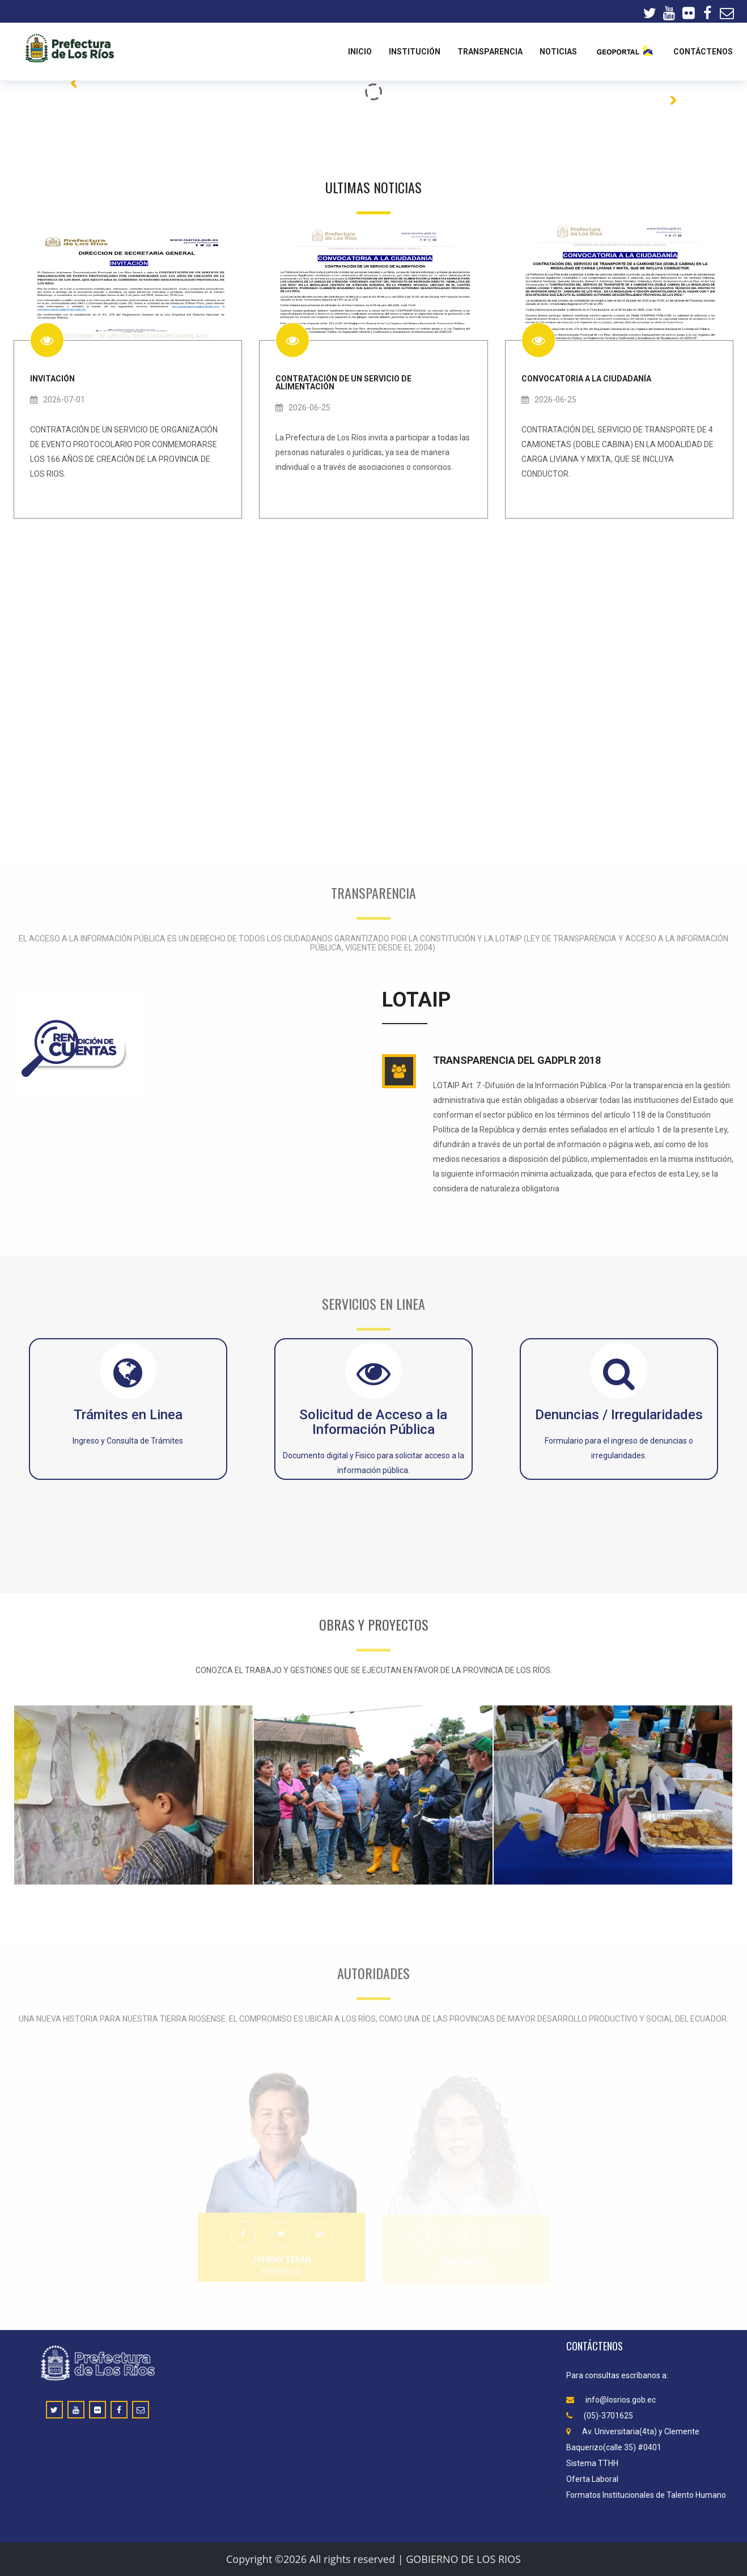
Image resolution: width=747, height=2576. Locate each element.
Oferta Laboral (592, 2479)
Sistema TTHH (592, 2463)
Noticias (558, 51)
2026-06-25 (302, 407)
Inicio (360, 51)
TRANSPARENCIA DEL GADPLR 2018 (517, 1060)
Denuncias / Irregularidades (619, 1415)
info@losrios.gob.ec (611, 2399)
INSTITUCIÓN (414, 51)
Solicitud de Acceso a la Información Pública (373, 1422)
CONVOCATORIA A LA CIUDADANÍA (586, 378)
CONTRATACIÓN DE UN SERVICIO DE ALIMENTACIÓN (343, 382)
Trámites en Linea (128, 1415)
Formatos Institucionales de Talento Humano (646, 2494)
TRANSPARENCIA (490, 51)
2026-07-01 (57, 399)
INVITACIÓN (52, 378)
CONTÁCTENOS (703, 51)
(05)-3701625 (599, 2415)
